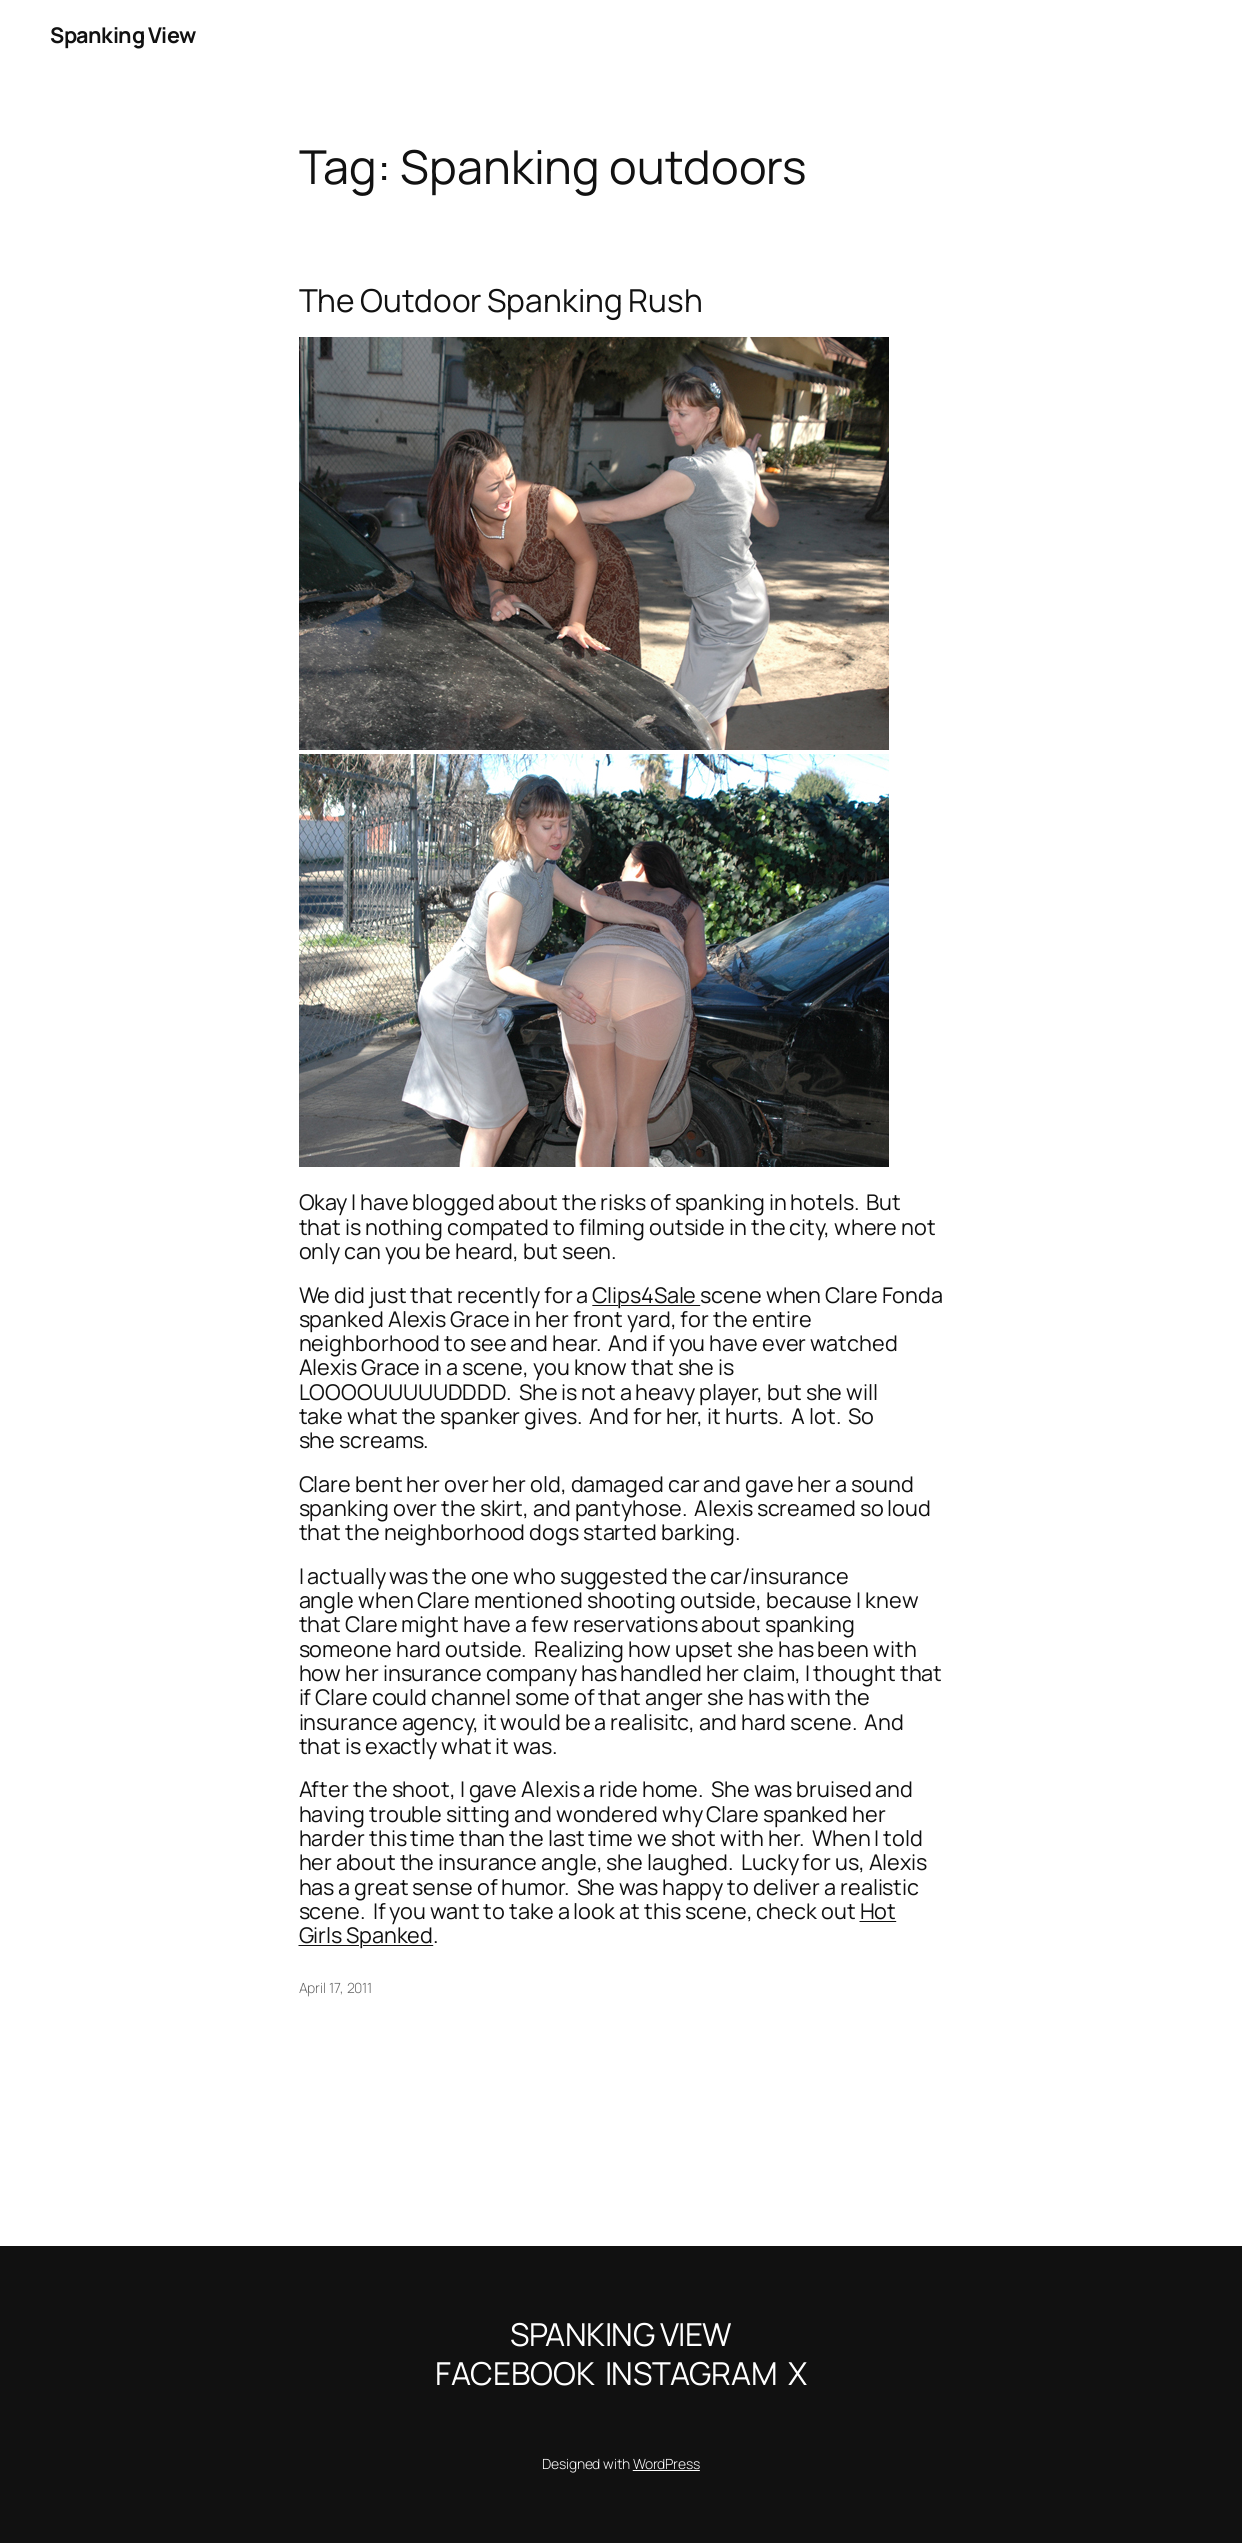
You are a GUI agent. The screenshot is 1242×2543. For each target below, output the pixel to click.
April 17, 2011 (336, 1987)
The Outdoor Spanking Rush (501, 300)
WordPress (666, 2463)
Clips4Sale (646, 1294)
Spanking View (123, 34)
